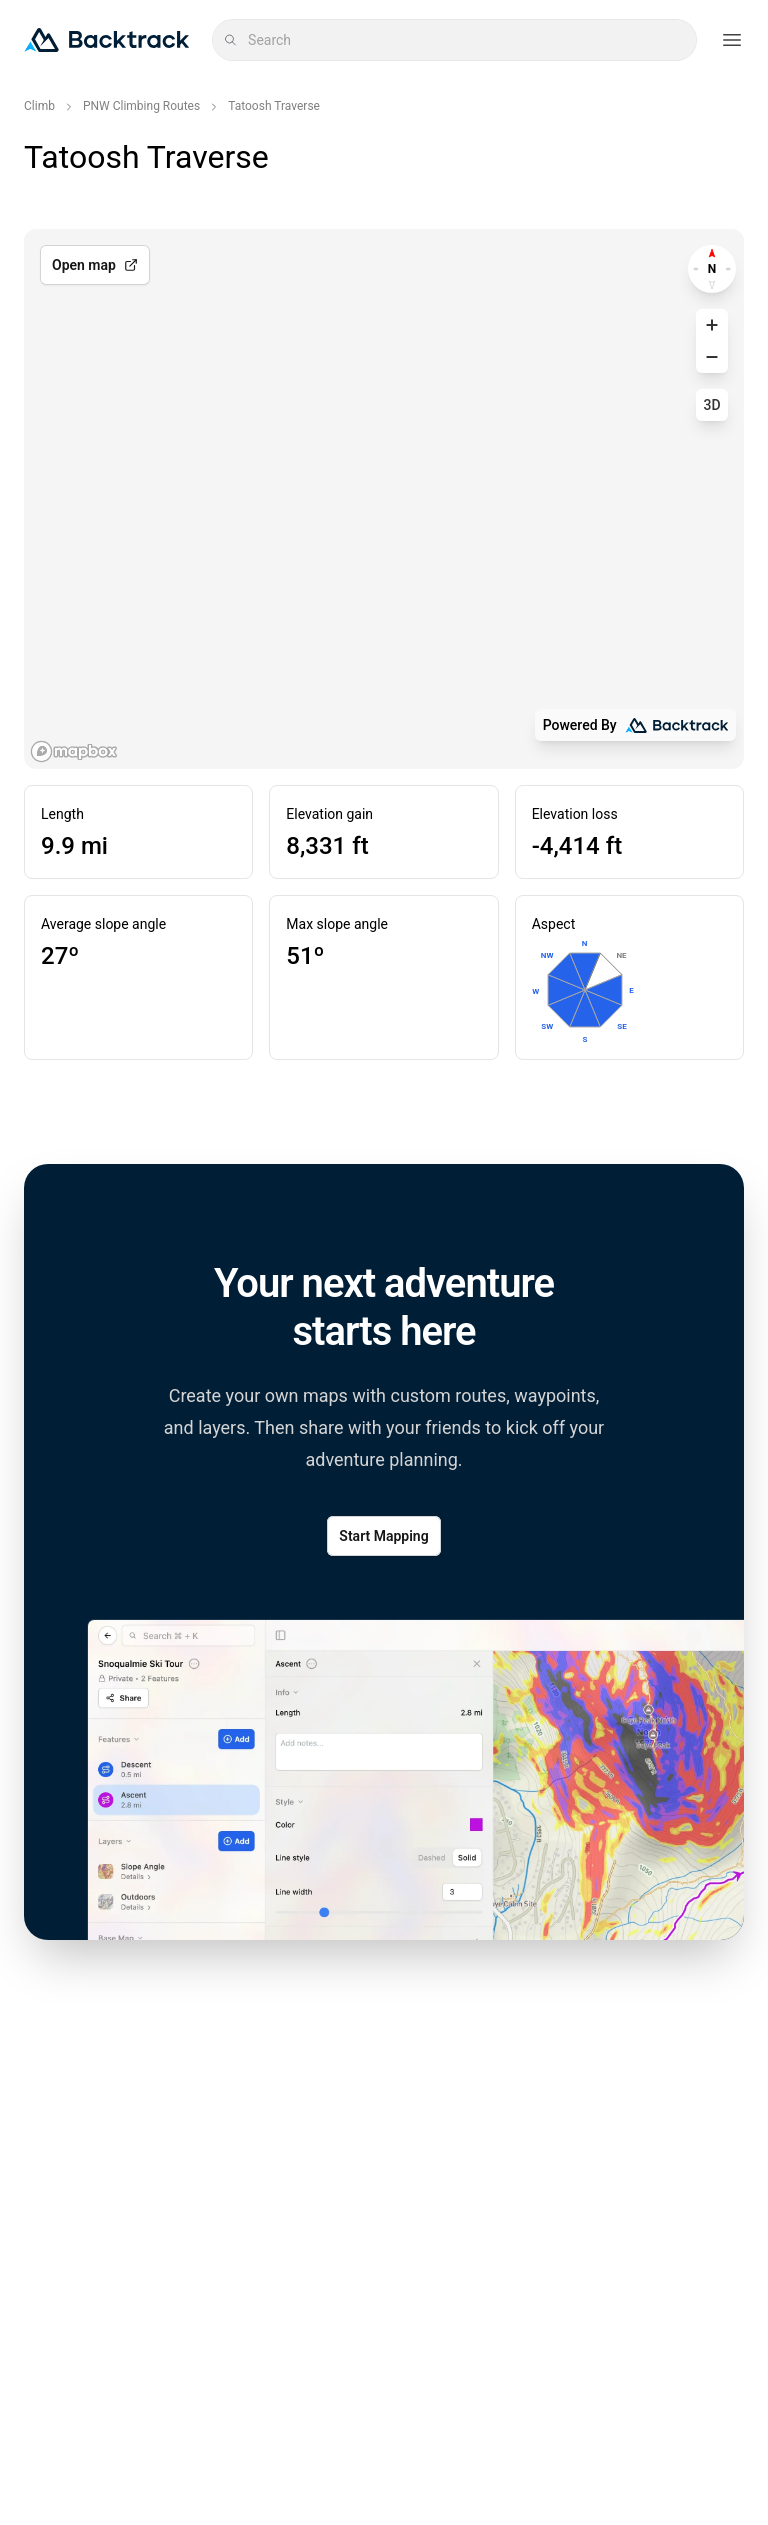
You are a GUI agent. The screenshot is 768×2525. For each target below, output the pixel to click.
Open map (95, 265)
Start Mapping (383, 1536)
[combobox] (466, 40)
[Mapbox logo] (74, 751)
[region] (384, 499)
